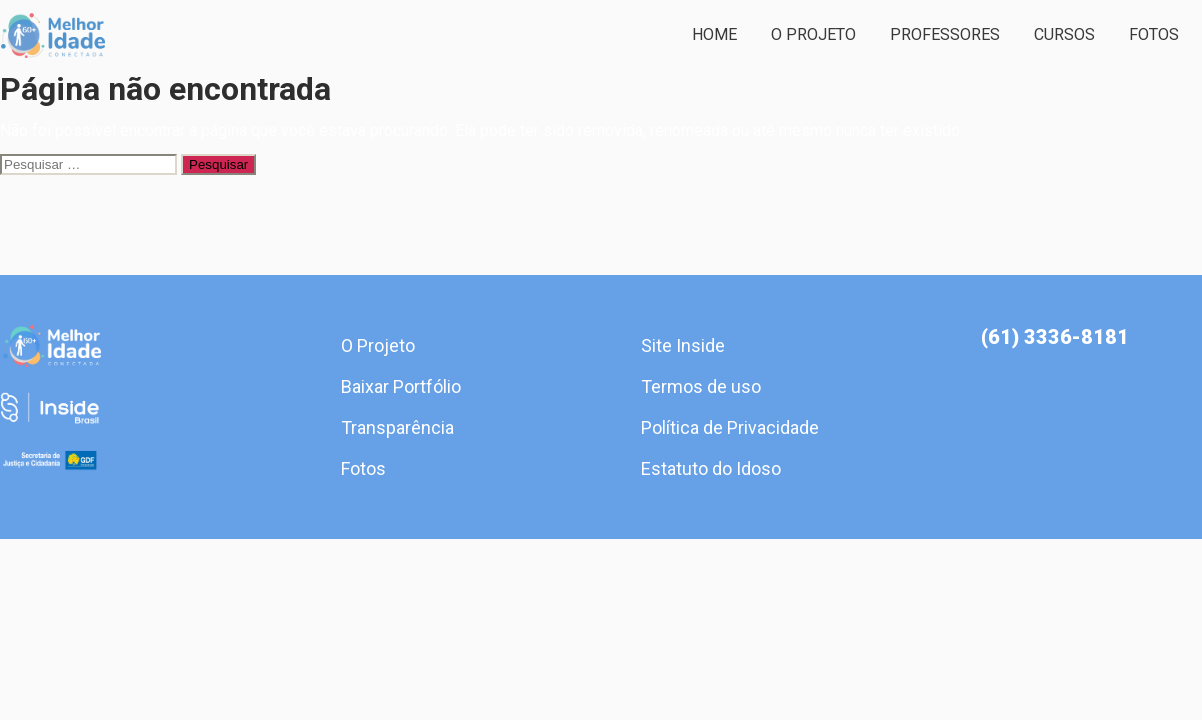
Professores (945, 34)
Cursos (1064, 34)
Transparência (397, 427)
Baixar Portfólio (401, 386)
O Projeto (813, 34)
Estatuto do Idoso (711, 468)
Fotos (1154, 34)
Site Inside (683, 345)
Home (714, 34)
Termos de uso (701, 386)
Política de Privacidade (730, 427)
